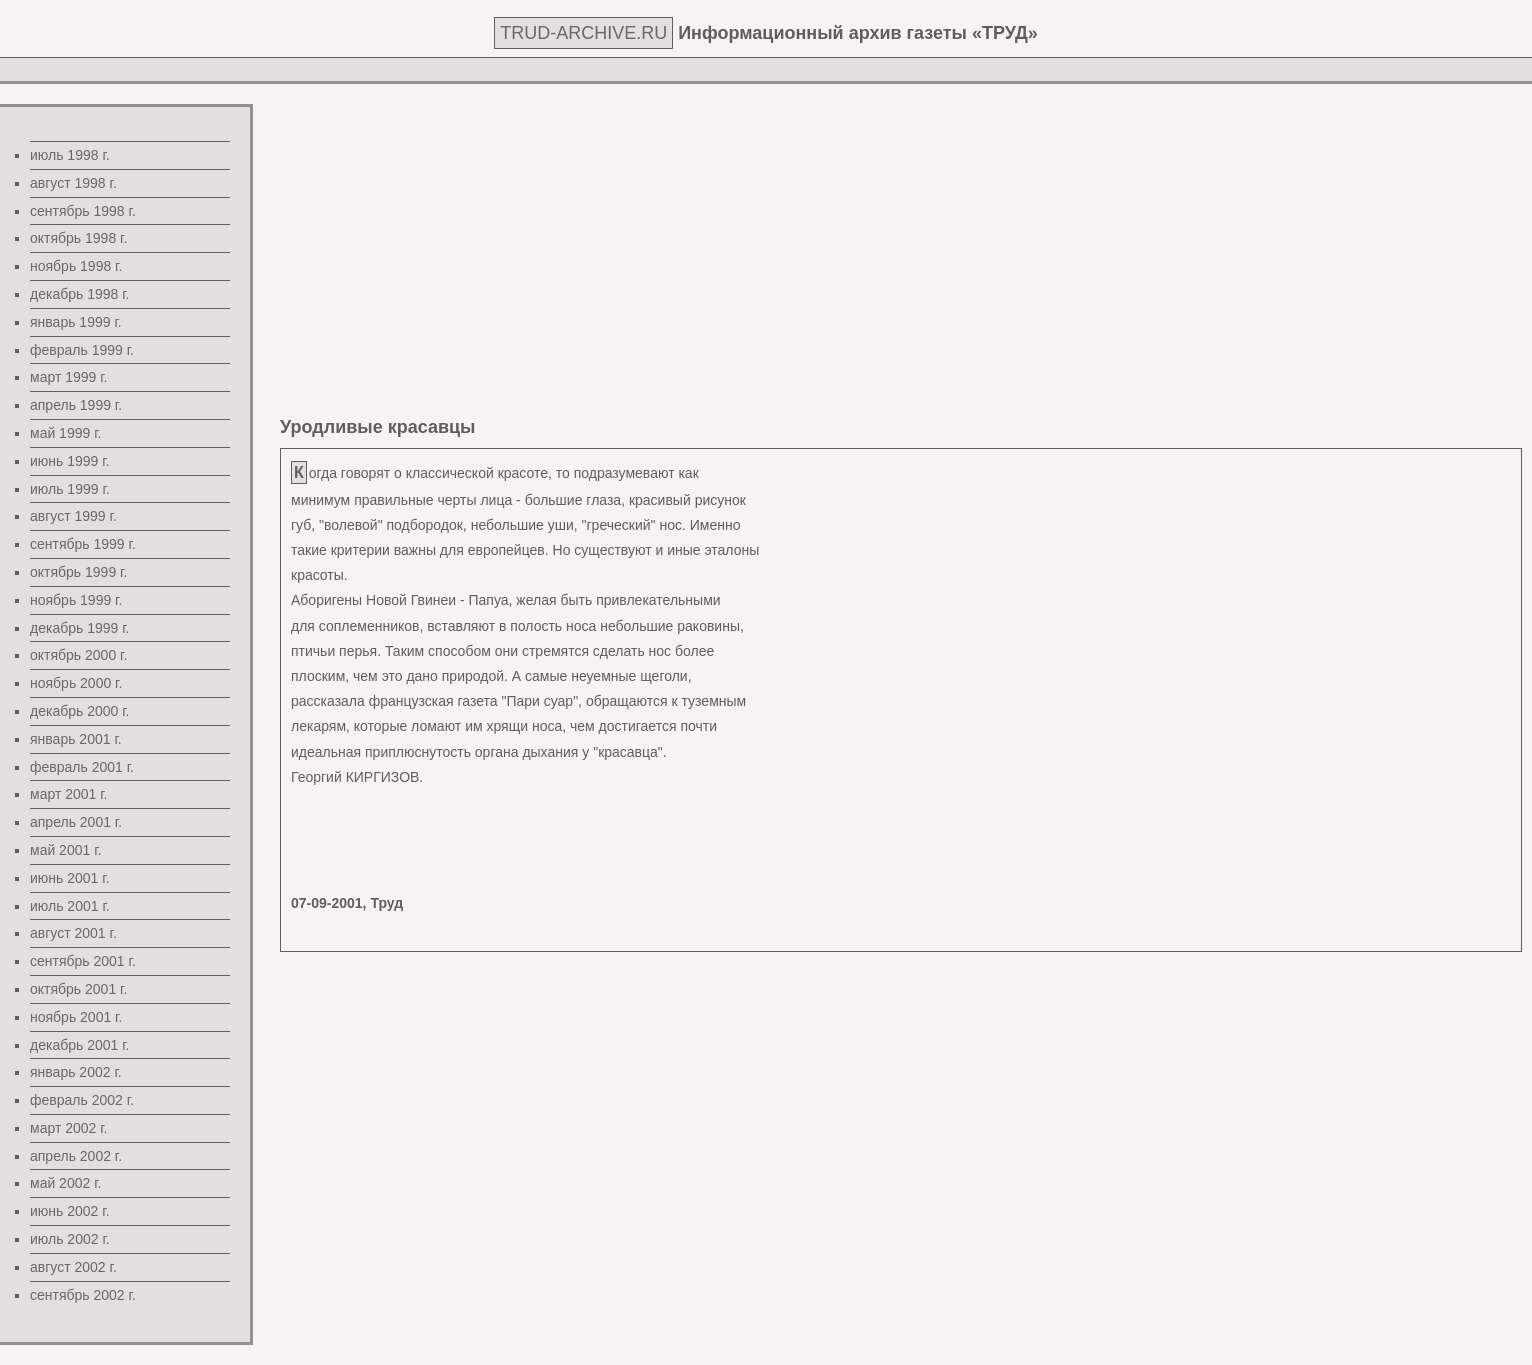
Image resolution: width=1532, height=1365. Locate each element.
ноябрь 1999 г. (76, 600)
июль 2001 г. (70, 906)
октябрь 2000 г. (78, 655)
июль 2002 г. (70, 1239)
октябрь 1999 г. (78, 572)
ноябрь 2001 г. (76, 1017)
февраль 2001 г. (82, 767)
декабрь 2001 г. (79, 1045)
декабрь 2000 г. (79, 711)
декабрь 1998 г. (79, 294)
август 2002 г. (73, 1267)
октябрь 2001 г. (78, 989)
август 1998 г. (73, 183)
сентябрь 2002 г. (83, 1295)
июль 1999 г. (70, 489)
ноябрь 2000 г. (76, 683)
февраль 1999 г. (82, 350)
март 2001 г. (69, 794)
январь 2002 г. (76, 1072)
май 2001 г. (65, 850)
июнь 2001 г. (70, 878)
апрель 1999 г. (76, 405)
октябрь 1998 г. (78, 238)
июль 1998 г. (70, 155)
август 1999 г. (73, 516)
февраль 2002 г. (82, 1100)
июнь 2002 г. (70, 1211)
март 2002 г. (69, 1128)
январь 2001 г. (76, 739)
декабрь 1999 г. (79, 628)
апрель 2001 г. (76, 822)
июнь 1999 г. (70, 461)
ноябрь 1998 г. (76, 266)
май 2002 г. (65, 1183)
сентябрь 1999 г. (83, 544)
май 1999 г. (65, 433)
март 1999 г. (69, 377)
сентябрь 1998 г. (83, 211)
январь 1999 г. (76, 322)
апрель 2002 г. (76, 1156)
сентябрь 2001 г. (83, 961)
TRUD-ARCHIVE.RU (583, 33)
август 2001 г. (73, 933)
